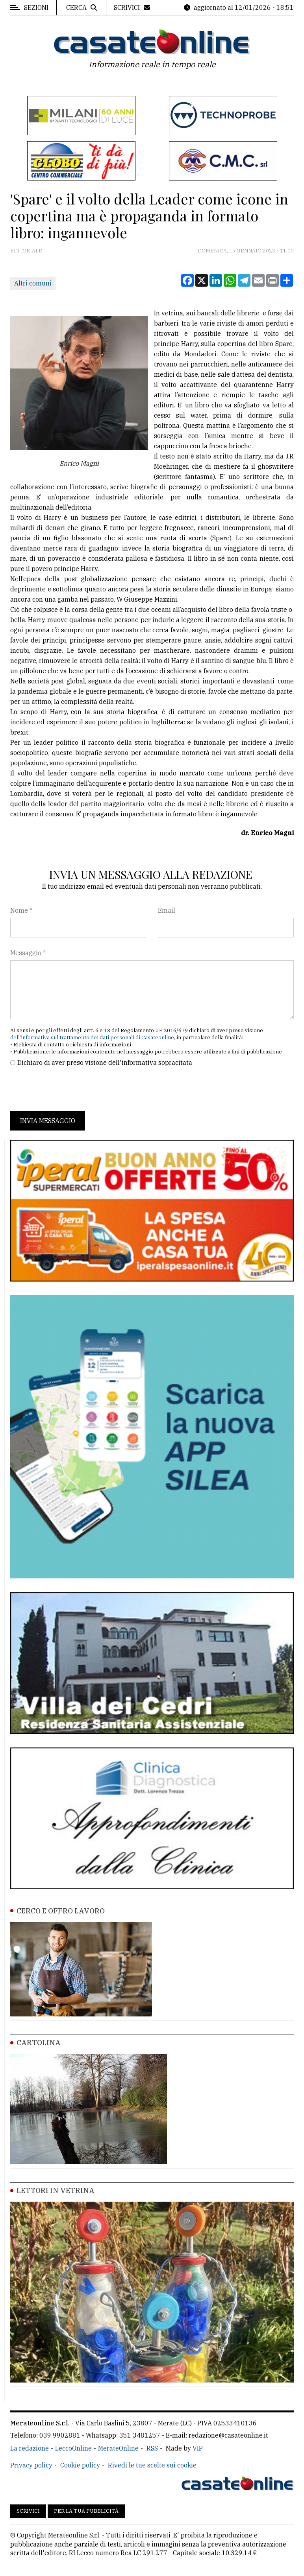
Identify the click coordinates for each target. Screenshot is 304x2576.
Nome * (21, 910)
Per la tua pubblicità (86, 2511)
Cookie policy (80, 2465)
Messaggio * (28, 953)
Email (166, 910)
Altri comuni (33, 283)
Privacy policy (31, 2465)
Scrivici (28, 2511)
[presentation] (70, 1089)
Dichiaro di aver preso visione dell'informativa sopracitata (104, 1062)
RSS (152, 2448)
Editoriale (26, 250)
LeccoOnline (73, 2448)
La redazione (29, 2448)
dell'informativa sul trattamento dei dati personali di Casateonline (92, 1037)
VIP (198, 2448)
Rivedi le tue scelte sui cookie (152, 2465)
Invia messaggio (47, 1121)
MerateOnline (118, 2448)
